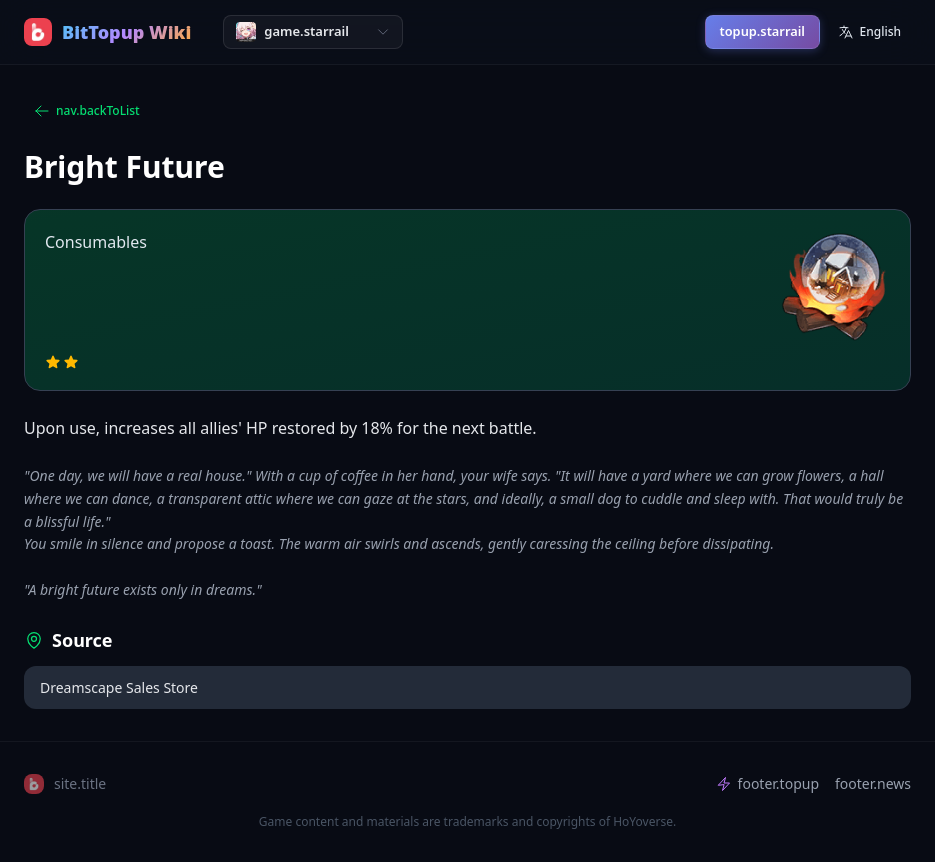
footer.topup (767, 783)
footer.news (873, 783)
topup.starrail (762, 31)
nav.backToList (87, 110)
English (869, 31)
